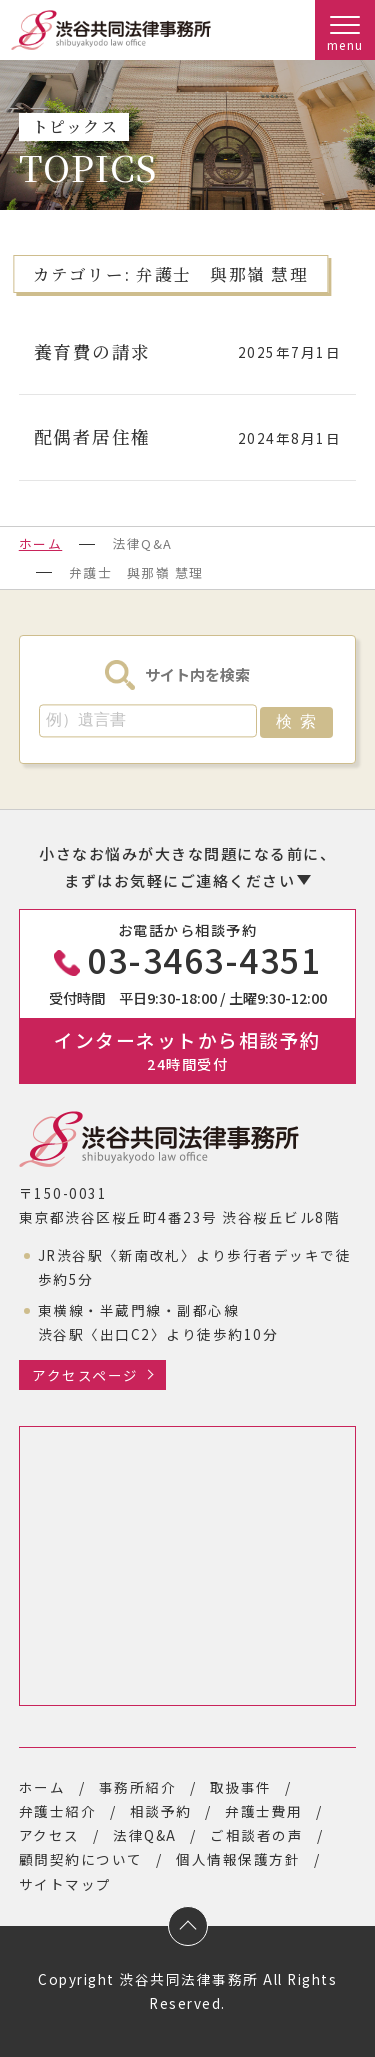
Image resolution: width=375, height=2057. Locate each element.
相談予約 (161, 1811)
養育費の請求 (92, 351)
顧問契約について (81, 1859)
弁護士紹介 (58, 1811)
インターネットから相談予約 (188, 1049)
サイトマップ (65, 1884)
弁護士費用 (264, 1811)
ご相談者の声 (256, 1835)
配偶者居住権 (92, 436)
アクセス (49, 1835)
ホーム (41, 543)
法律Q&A (145, 1835)
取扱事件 (241, 1787)
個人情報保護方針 (238, 1859)
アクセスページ (85, 1375)
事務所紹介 (138, 1787)
